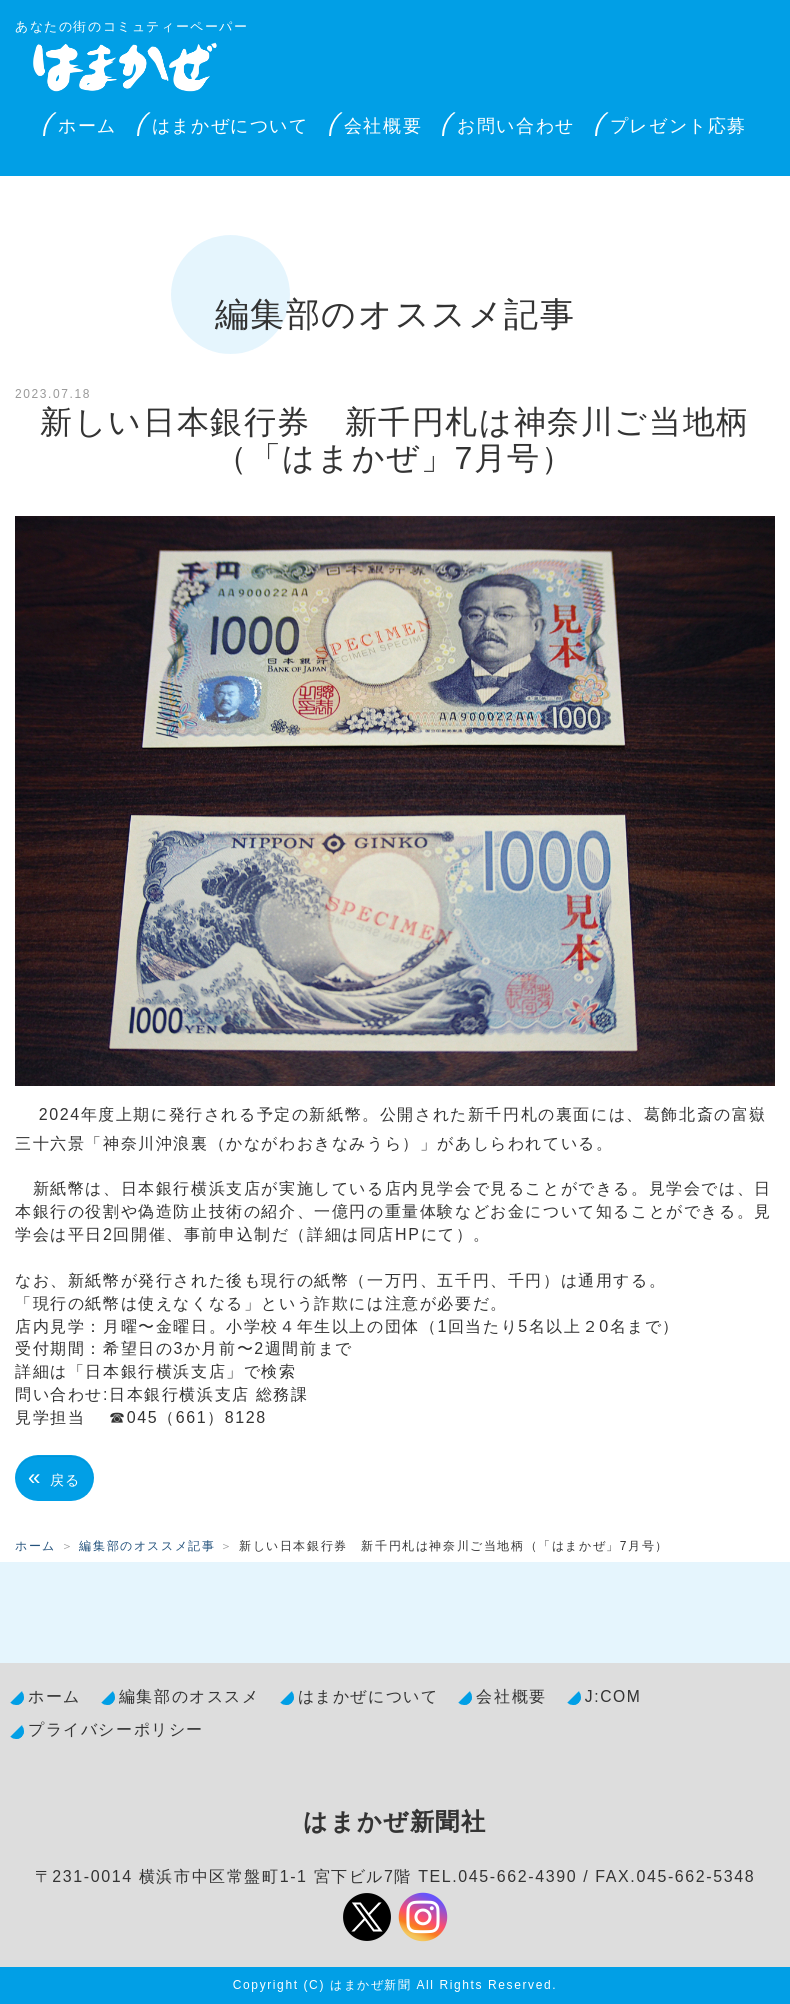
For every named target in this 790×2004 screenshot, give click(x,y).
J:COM (613, 1696)
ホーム (87, 126)
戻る (54, 1477)
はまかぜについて (230, 126)
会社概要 (383, 126)
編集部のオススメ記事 (147, 1546)
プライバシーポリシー (116, 1729)
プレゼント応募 (678, 126)
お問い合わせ (516, 126)
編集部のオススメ (189, 1696)
